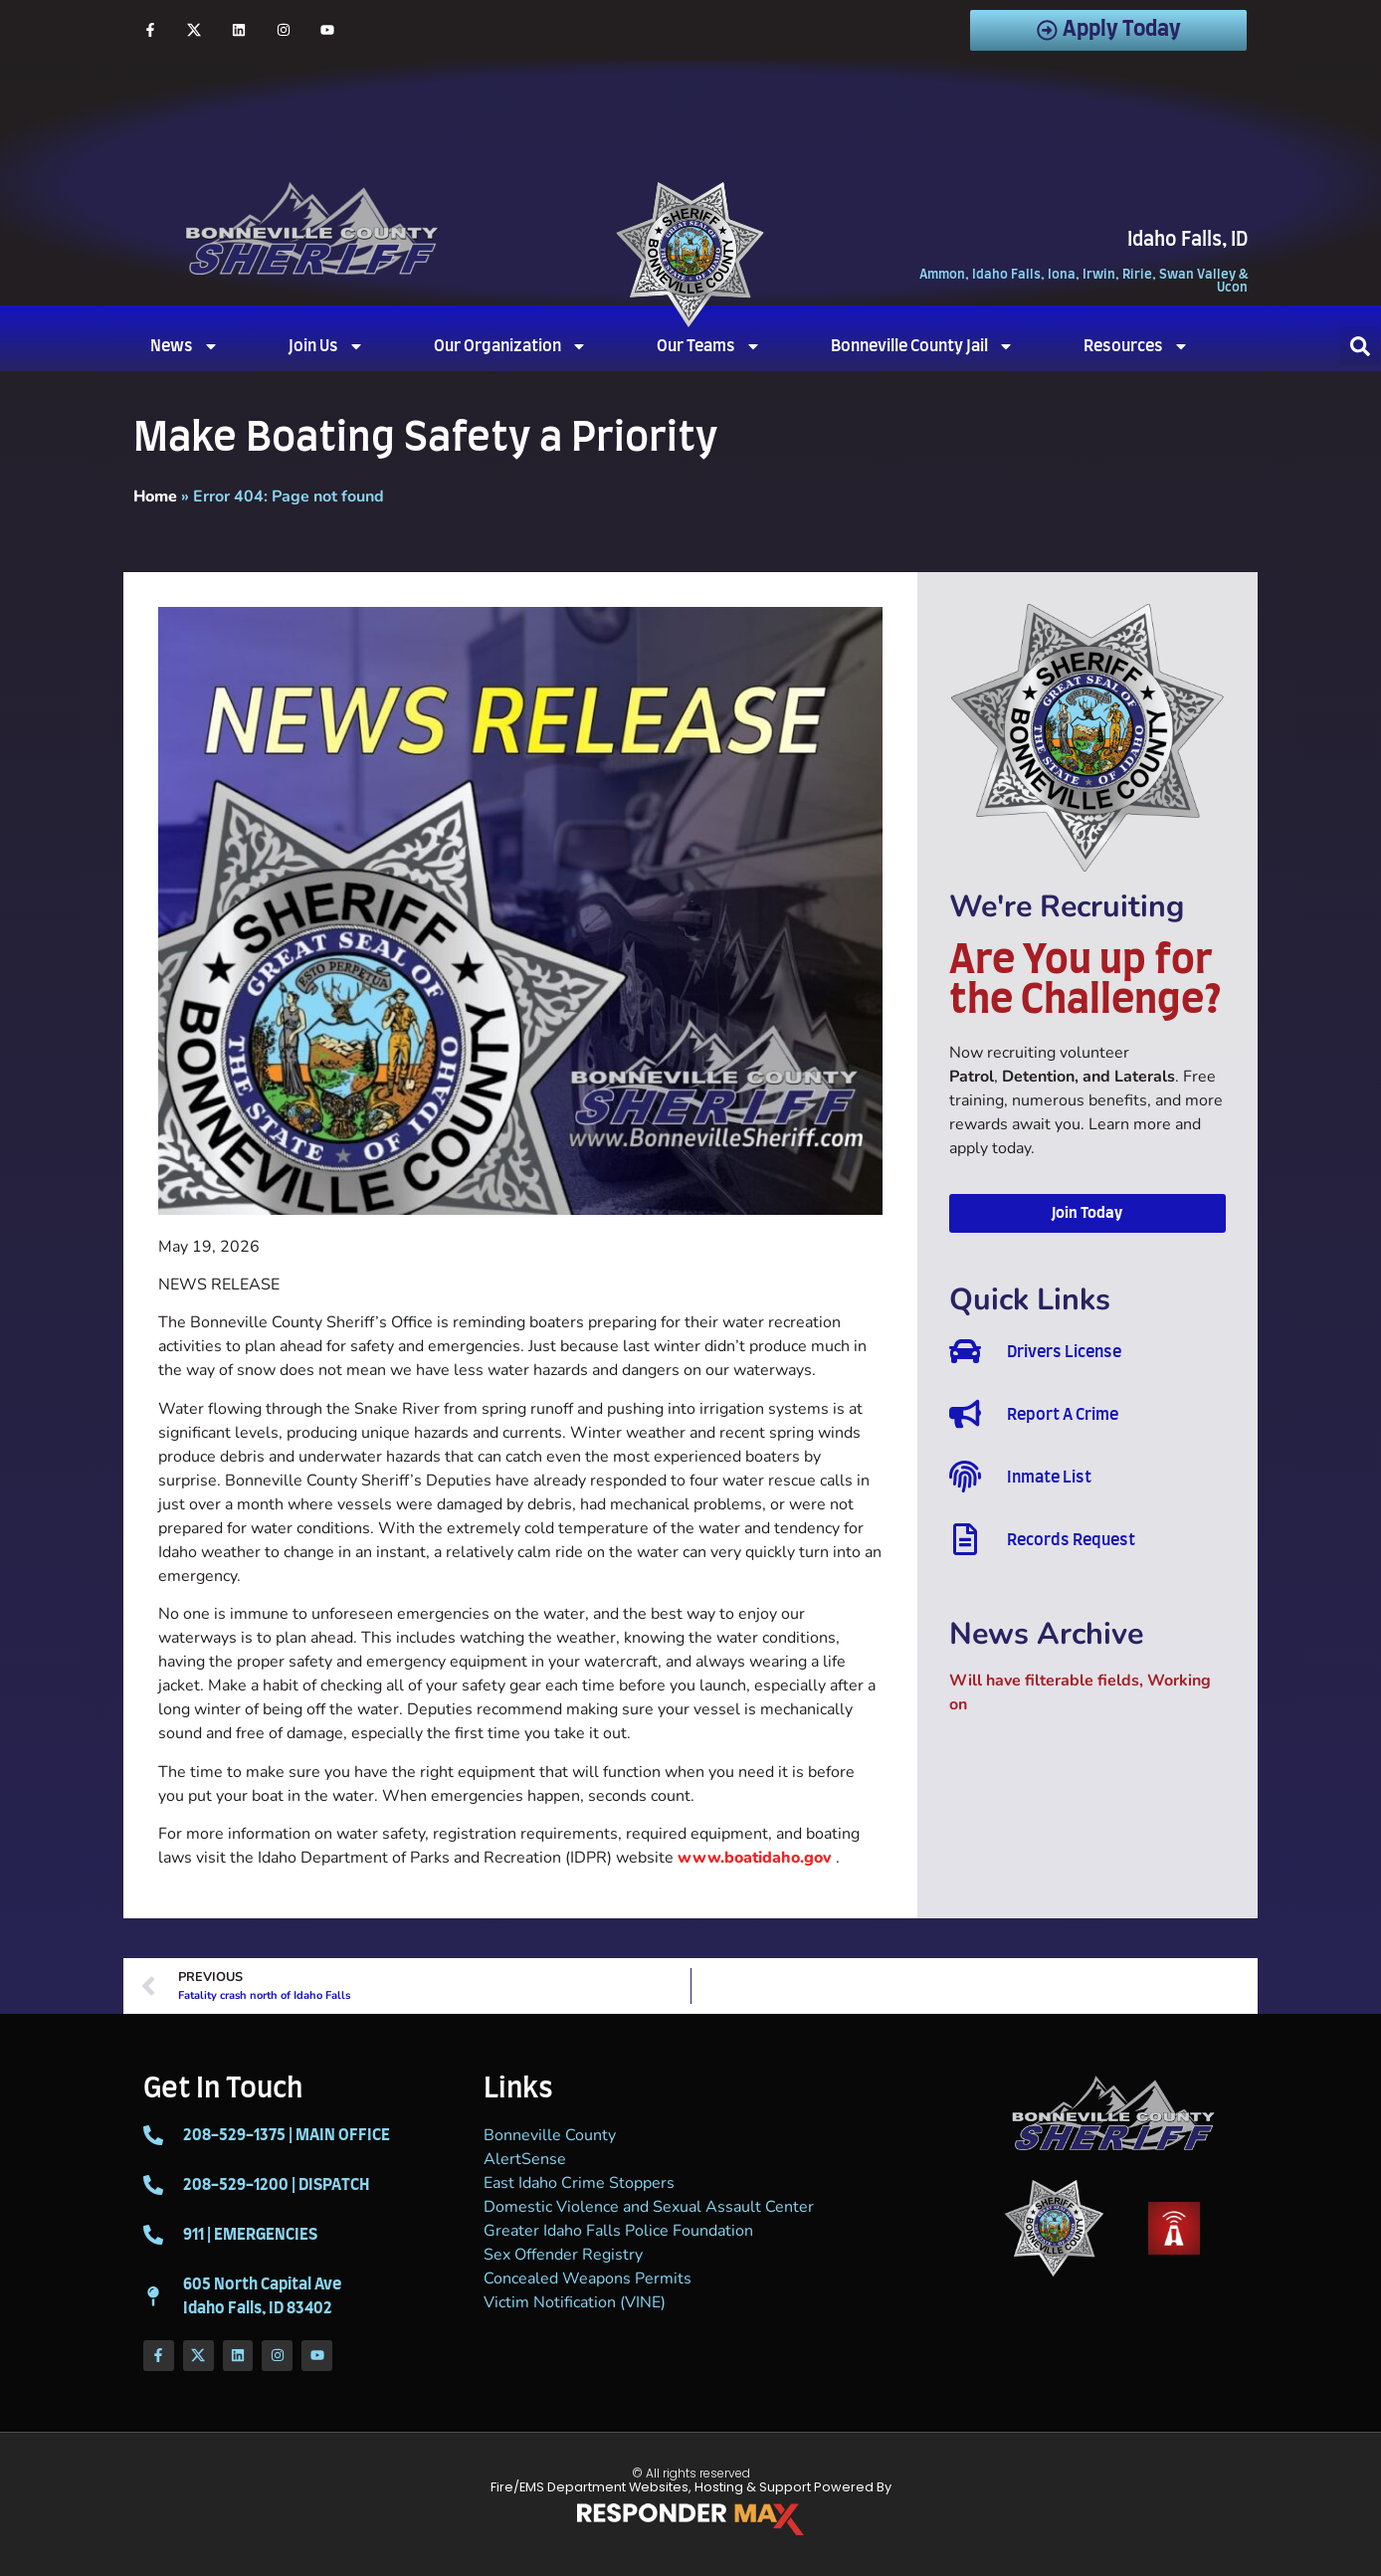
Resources (1136, 346)
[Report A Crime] (965, 1414)
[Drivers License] (965, 1351)
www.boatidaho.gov (755, 1858)
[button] (1360, 346)
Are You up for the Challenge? (1085, 981)
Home (155, 496)
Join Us (326, 346)
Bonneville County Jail (922, 346)
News (184, 346)
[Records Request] (965, 1539)
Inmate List (1049, 1478)
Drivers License (1064, 1352)
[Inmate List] (965, 1476)
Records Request (1071, 1540)
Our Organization (510, 346)
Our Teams (709, 346)
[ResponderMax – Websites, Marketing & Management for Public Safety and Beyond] (690, 2519)
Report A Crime (1062, 1415)
